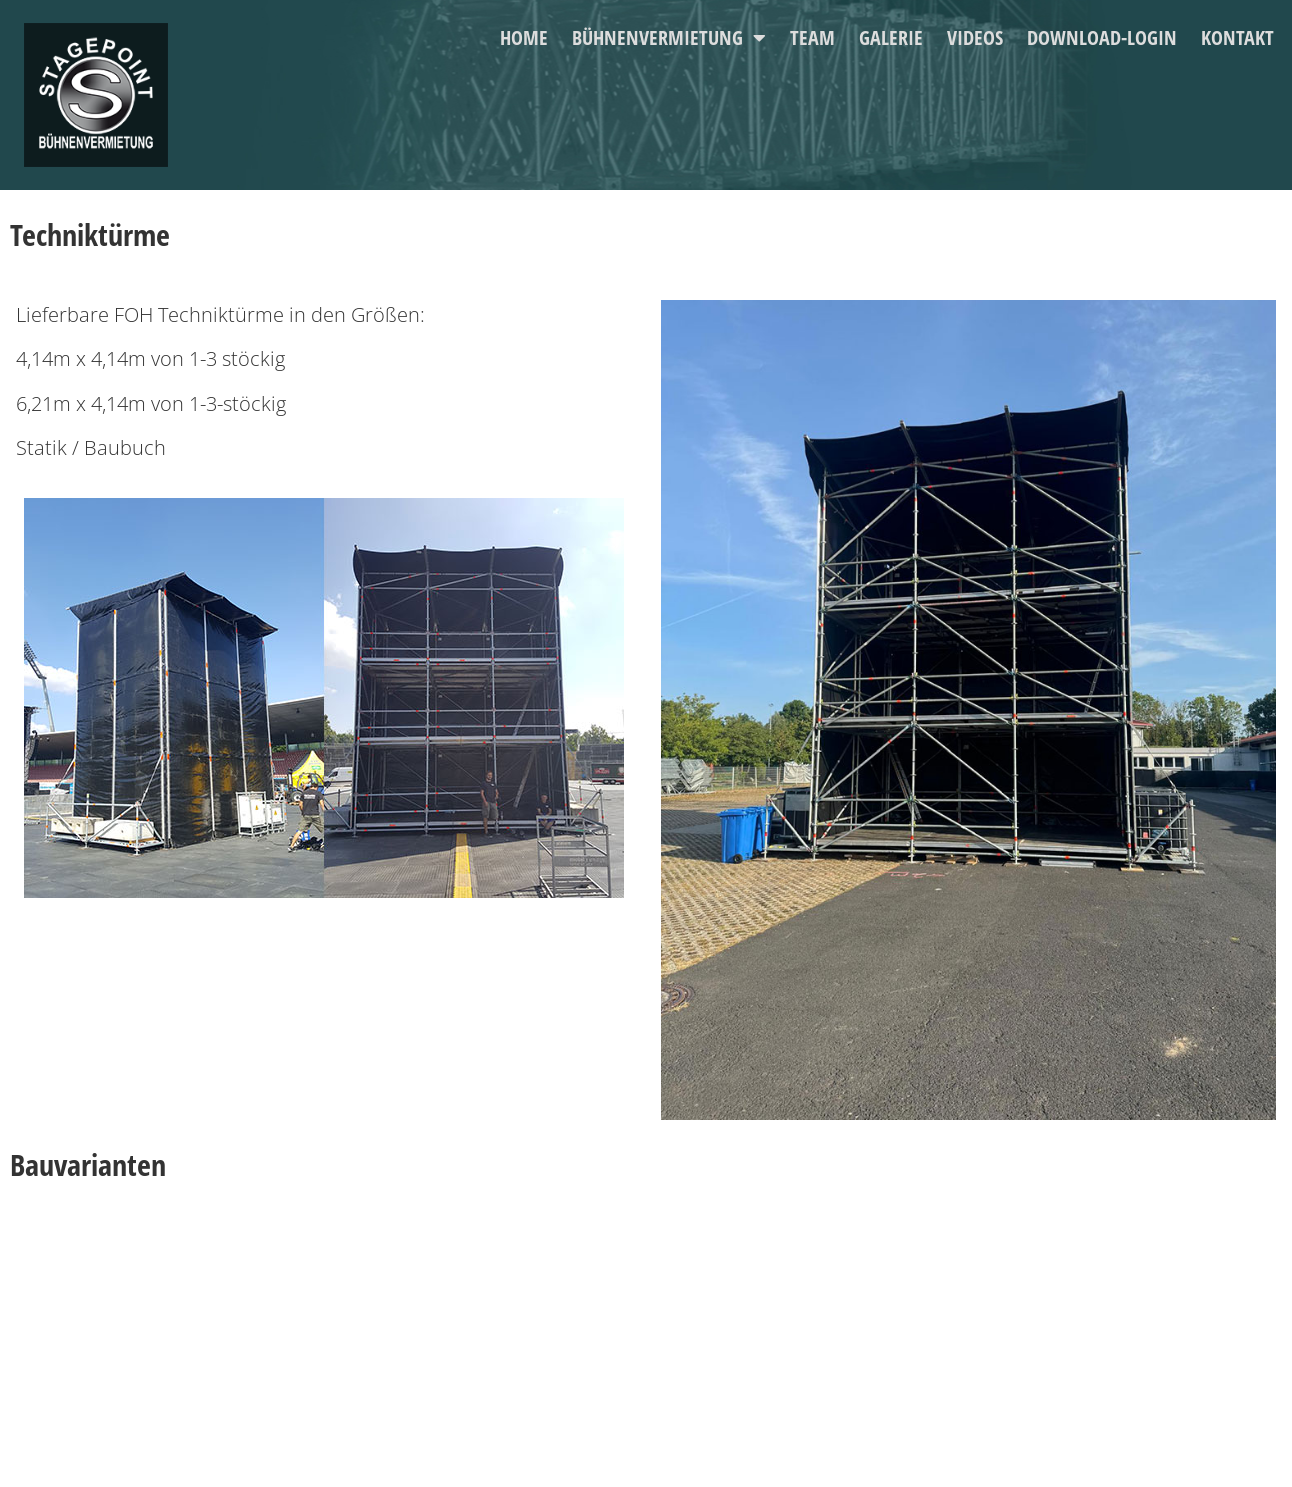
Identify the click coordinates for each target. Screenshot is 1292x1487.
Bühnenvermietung (669, 38)
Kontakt (1237, 37)
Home (524, 37)
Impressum (368, 1374)
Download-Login (1102, 37)
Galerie (891, 37)
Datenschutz (372, 1408)
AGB (349, 1442)
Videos (975, 37)
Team (812, 37)
